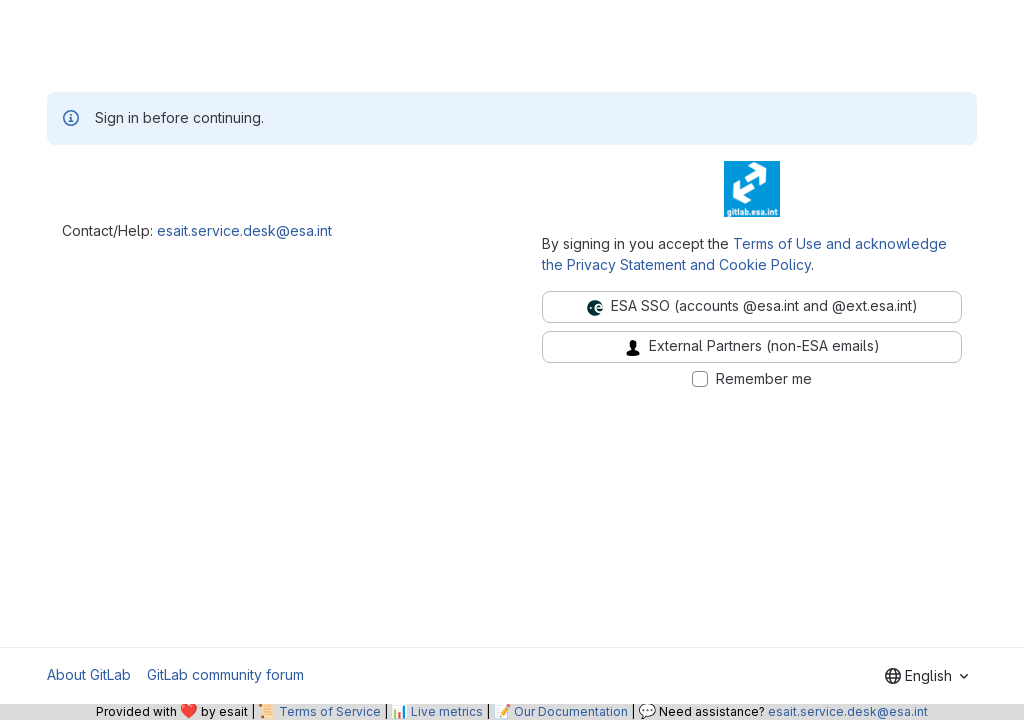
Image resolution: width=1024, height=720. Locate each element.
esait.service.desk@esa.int (244, 230)
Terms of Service (330, 711)
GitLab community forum (225, 674)
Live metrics (447, 711)
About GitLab (89, 674)
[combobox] (926, 676)
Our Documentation (571, 711)
